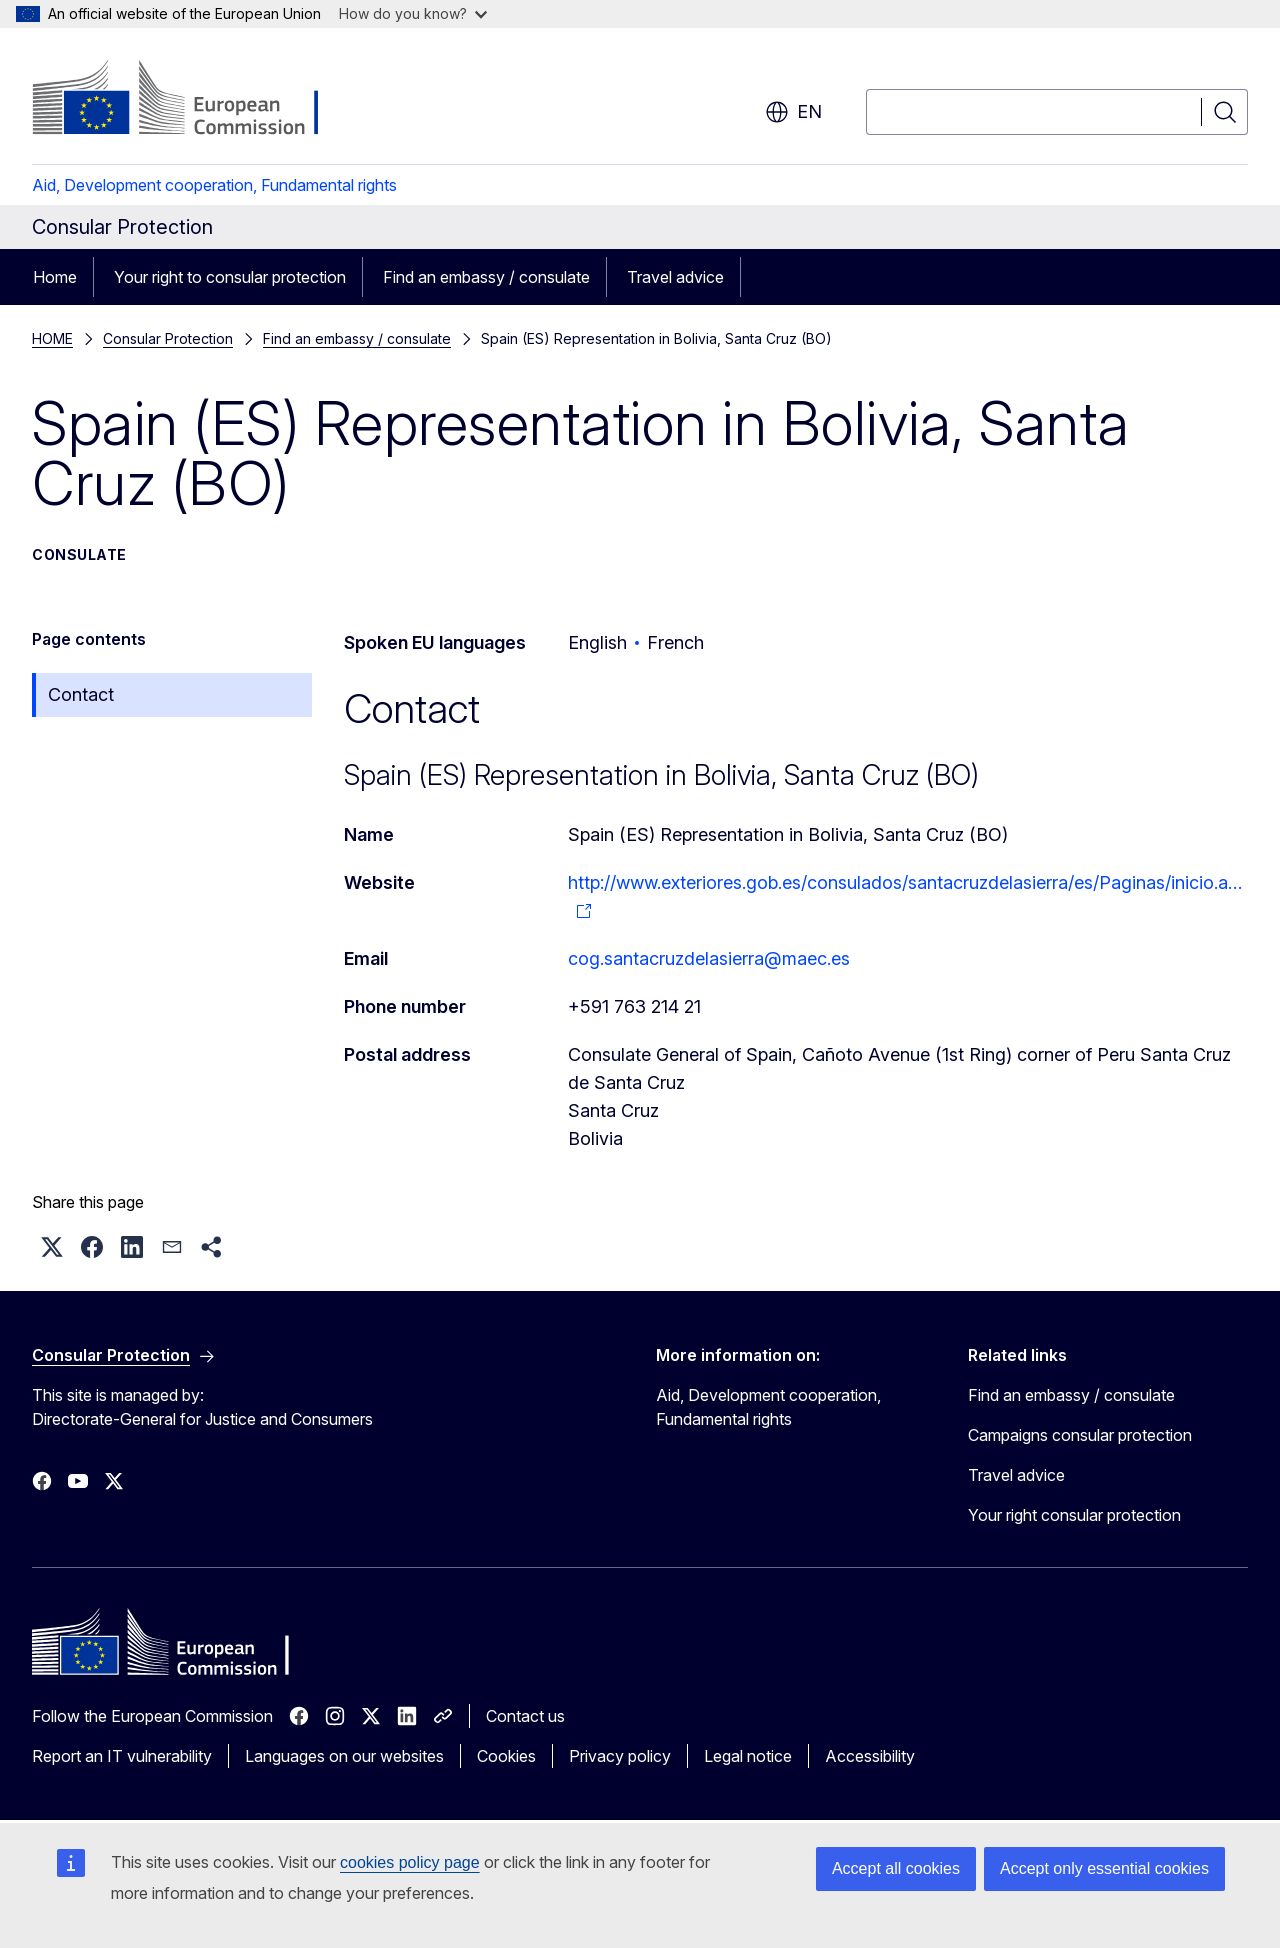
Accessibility (870, 1756)
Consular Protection (168, 338)
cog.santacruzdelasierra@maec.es (709, 958)
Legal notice (748, 1756)
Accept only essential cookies (1104, 1868)
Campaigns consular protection (1080, 1435)
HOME (52, 338)
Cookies (506, 1756)
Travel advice (675, 277)
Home (55, 277)
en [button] (793, 112)
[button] (52, 1247)
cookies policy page (410, 1862)
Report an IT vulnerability (122, 1756)
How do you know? (413, 13)
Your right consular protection (1074, 1515)
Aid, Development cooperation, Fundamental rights (214, 185)
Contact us (525, 1716)
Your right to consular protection (230, 277)
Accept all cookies (896, 1868)
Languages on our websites (344, 1756)
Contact (81, 694)
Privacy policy (620, 1756)
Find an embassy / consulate (486, 277)
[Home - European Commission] (193, 100)
